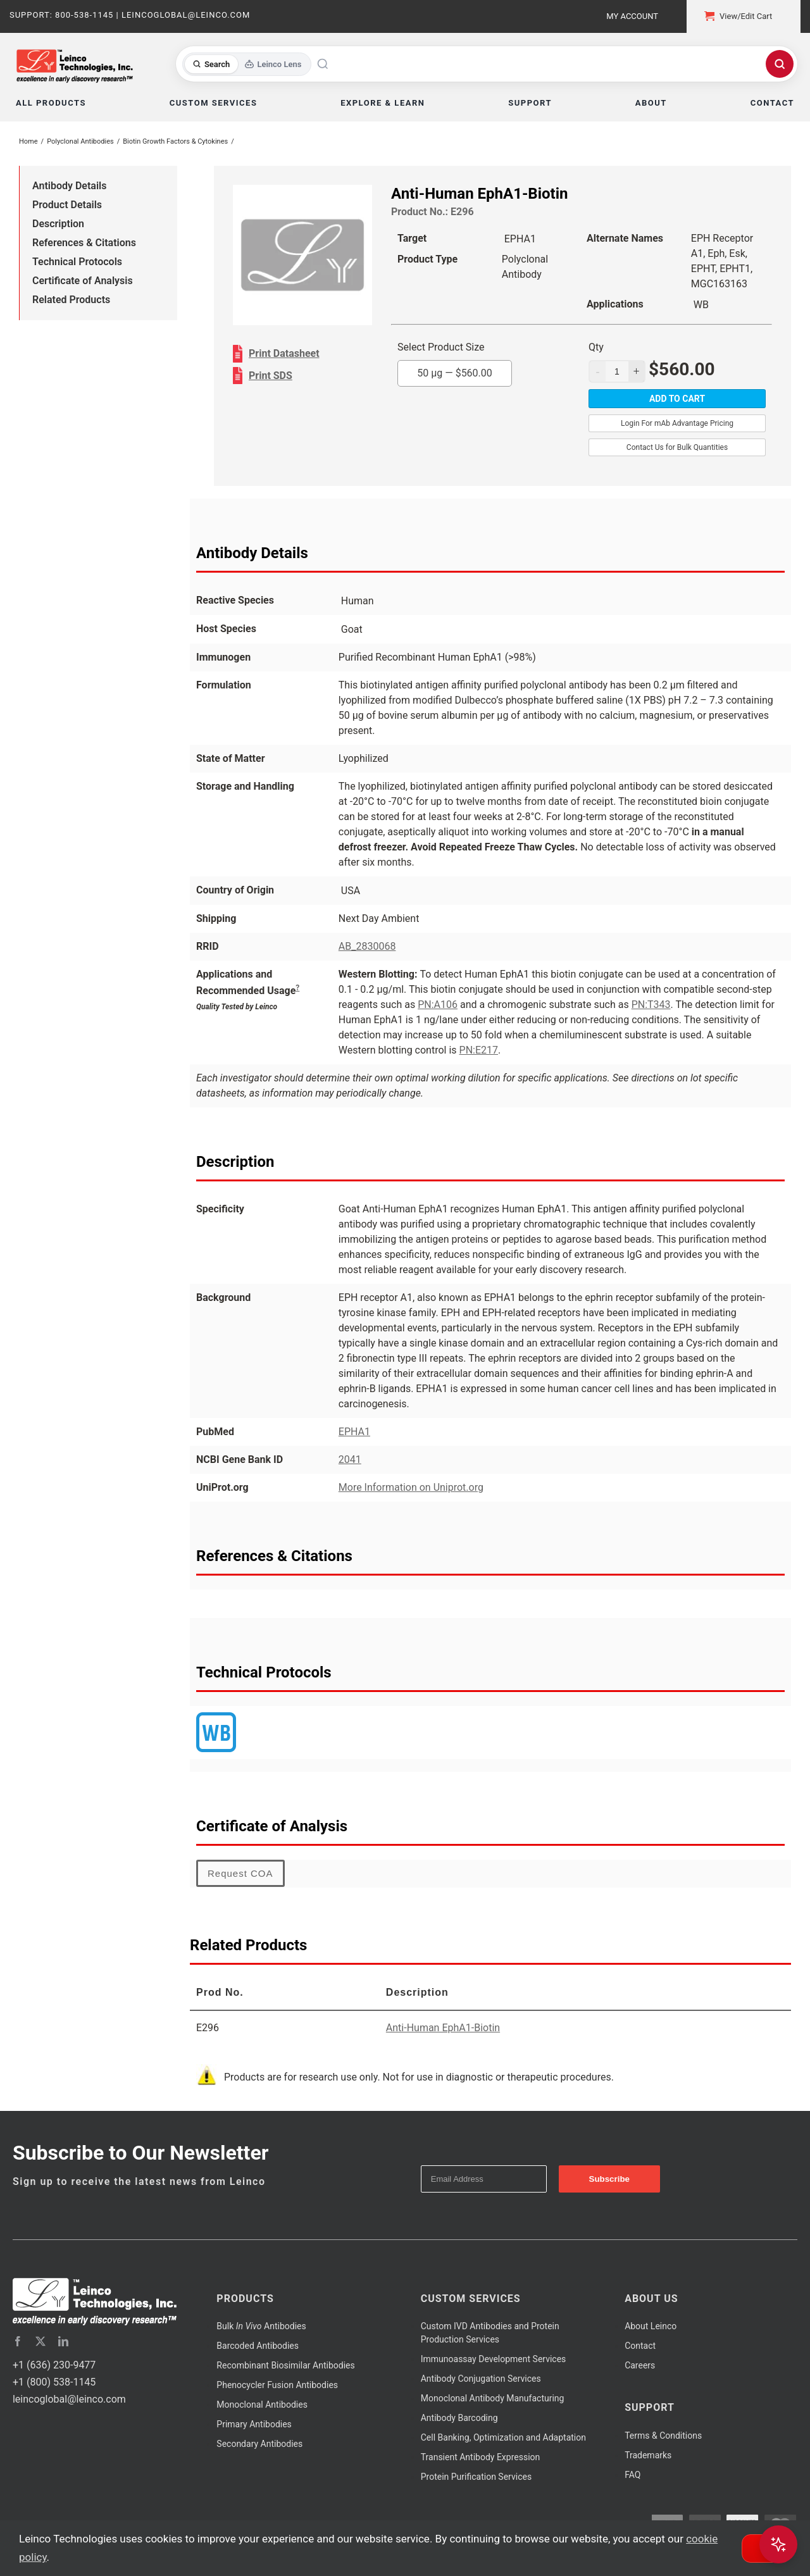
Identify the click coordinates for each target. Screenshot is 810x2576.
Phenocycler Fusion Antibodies (277, 2385)
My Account (632, 16)
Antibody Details (69, 186)
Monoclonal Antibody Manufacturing (492, 2398)
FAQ (632, 2475)
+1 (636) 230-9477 (54, 2365)
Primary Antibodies (253, 2424)
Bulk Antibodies (261, 2326)
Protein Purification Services (476, 2477)
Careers (640, 2365)
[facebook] (18, 2341)
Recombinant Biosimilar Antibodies (285, 2365)
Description (58, 224)
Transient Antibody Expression (480, 2457)
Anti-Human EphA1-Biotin (443, 2028)
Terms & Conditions (663, 2435)
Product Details (67, 205)
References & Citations (84, 243)
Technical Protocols (77, 262)
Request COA (240, 1873)
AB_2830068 (367, 946)
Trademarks (648, 2455)
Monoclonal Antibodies (262, 2404)
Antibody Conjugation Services (481, 2379)
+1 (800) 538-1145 (54, 2382)
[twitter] (40, 2341)
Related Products (71, 300)
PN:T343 (651, 1005)
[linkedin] (63, 2341)
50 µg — (454, 373)
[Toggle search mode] (247, 64)
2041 (350, 1459)
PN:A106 (438, 1005)
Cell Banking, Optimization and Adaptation (503, 2437)
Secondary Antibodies (259, 2444)
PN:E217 (478, 1050)
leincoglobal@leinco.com (69, 2399)
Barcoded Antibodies (257, 2346)
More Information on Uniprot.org (411, 1487)
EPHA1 (354, 1432)
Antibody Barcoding (459, 2418)
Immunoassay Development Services (493, 2359)
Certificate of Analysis (82, 281)
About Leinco (650, 2326)
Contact (640, 2346)
